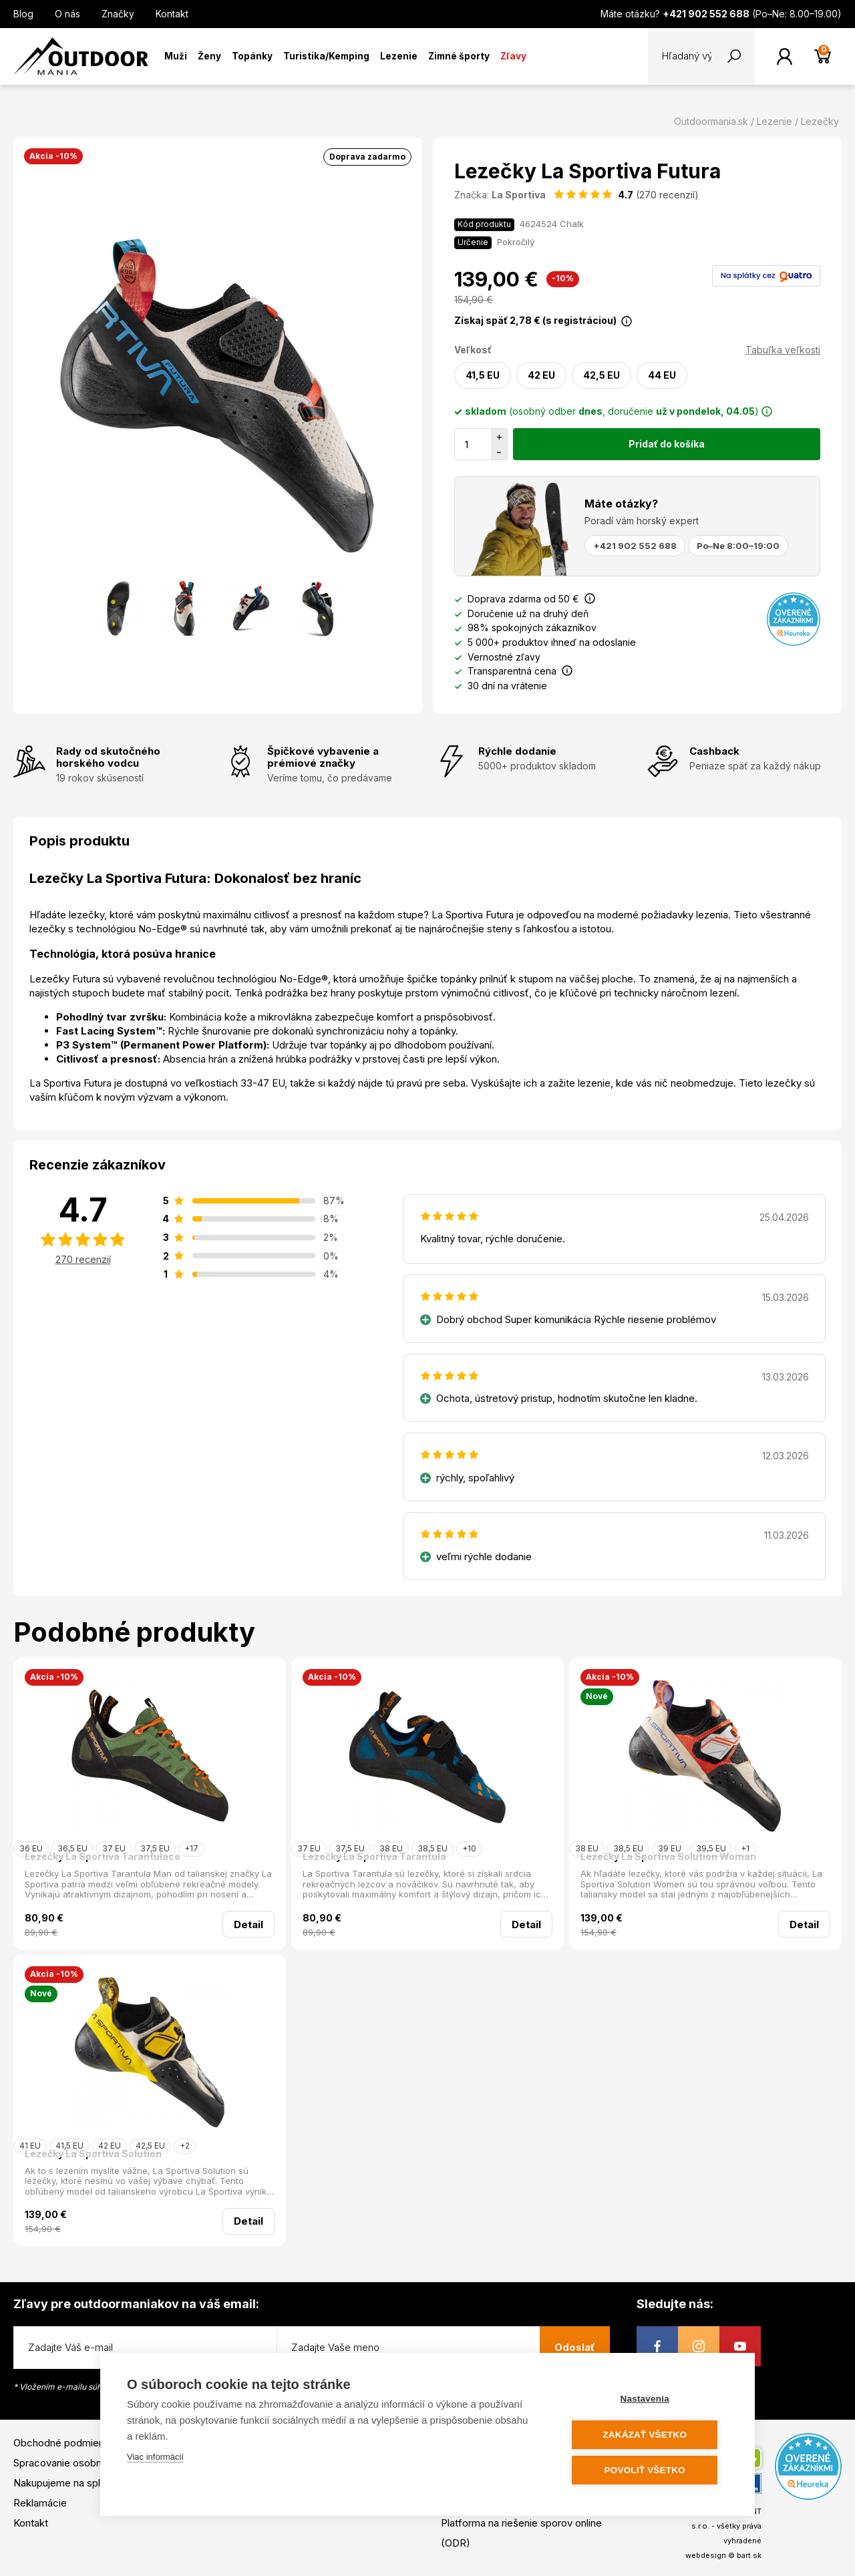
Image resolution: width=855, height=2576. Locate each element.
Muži (175, 56)
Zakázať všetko (648, 2435)
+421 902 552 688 (635, 545)
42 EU (541, 375)
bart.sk (749, 2555)
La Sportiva (519, 194)
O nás (67, 13)
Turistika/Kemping (326, 56)
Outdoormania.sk (711, 121)
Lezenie (398, 56)
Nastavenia (647, 2399)
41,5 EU (483, 375)
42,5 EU (601, 375)
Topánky (252, 56)
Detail (248, 1924)
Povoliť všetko (647, 2470)
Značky (118, 13)
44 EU (662, 375)
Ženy (209, 56)
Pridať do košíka (667, 443)
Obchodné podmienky (64, 2442)
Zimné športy (459, 56)
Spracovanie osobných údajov (82, 2462)
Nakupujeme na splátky (66, 2482)
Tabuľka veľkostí (782, 349)
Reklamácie (40, 2503)
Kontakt (172, 13)
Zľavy (513, 56)
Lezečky (820, 121)
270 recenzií (83, 1259)
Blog (23, 13)
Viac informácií (155, 2457)
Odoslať (574, 2347)
